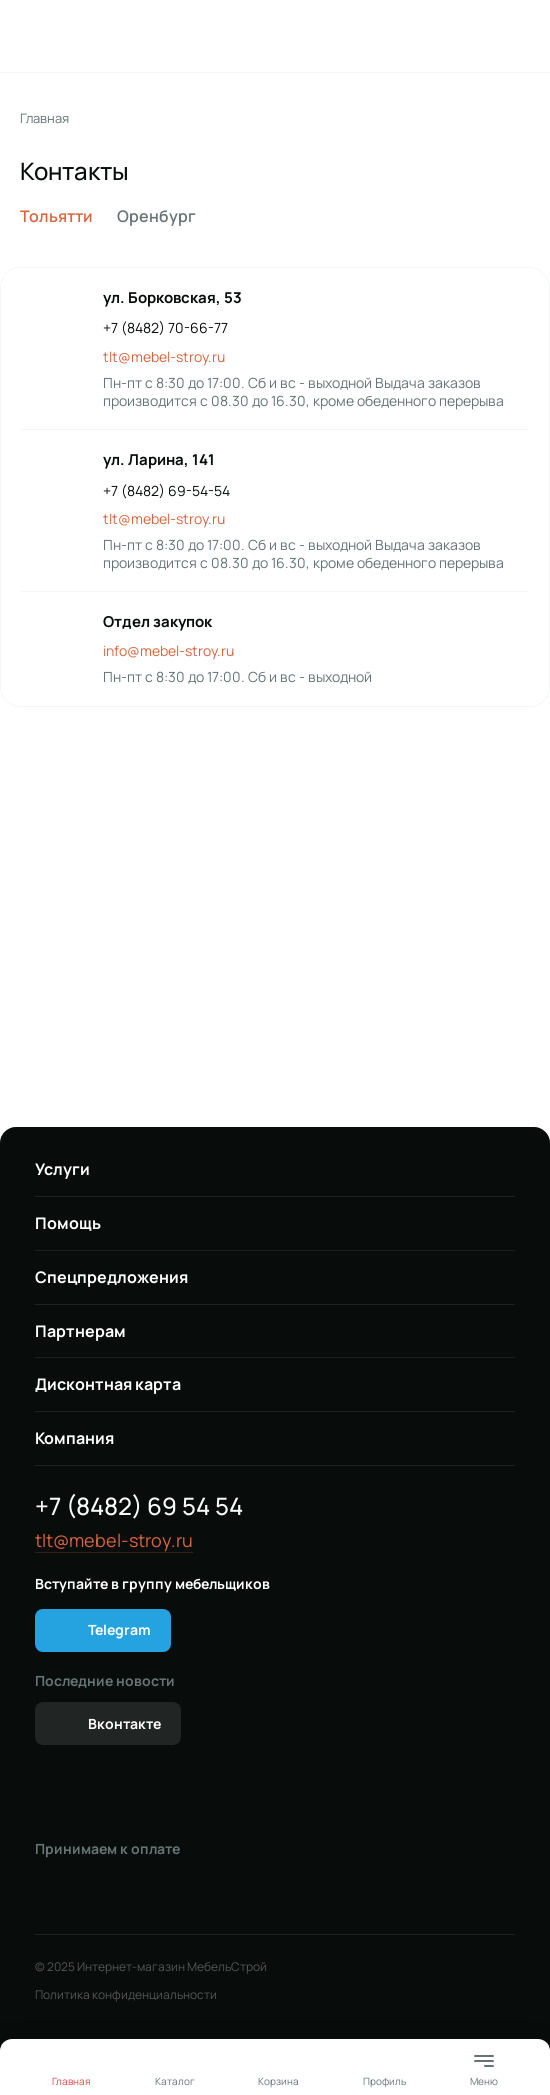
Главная (44, 118)
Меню (484, 2068)
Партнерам (80, 1331)
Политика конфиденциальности (126, 1995)
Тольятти (56, 216)
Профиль (384, 2081)
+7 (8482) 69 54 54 (139, 1505)
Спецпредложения (111, 1277)
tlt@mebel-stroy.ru (164, 357)
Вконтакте (124, 1723)
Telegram (119, 1629)
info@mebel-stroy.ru (168, 651)
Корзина (278, 2081)
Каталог (175, 2081)
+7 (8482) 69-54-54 (166, 491)
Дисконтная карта (108, 1384)
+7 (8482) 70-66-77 (165, 328)
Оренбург (156, 216)
